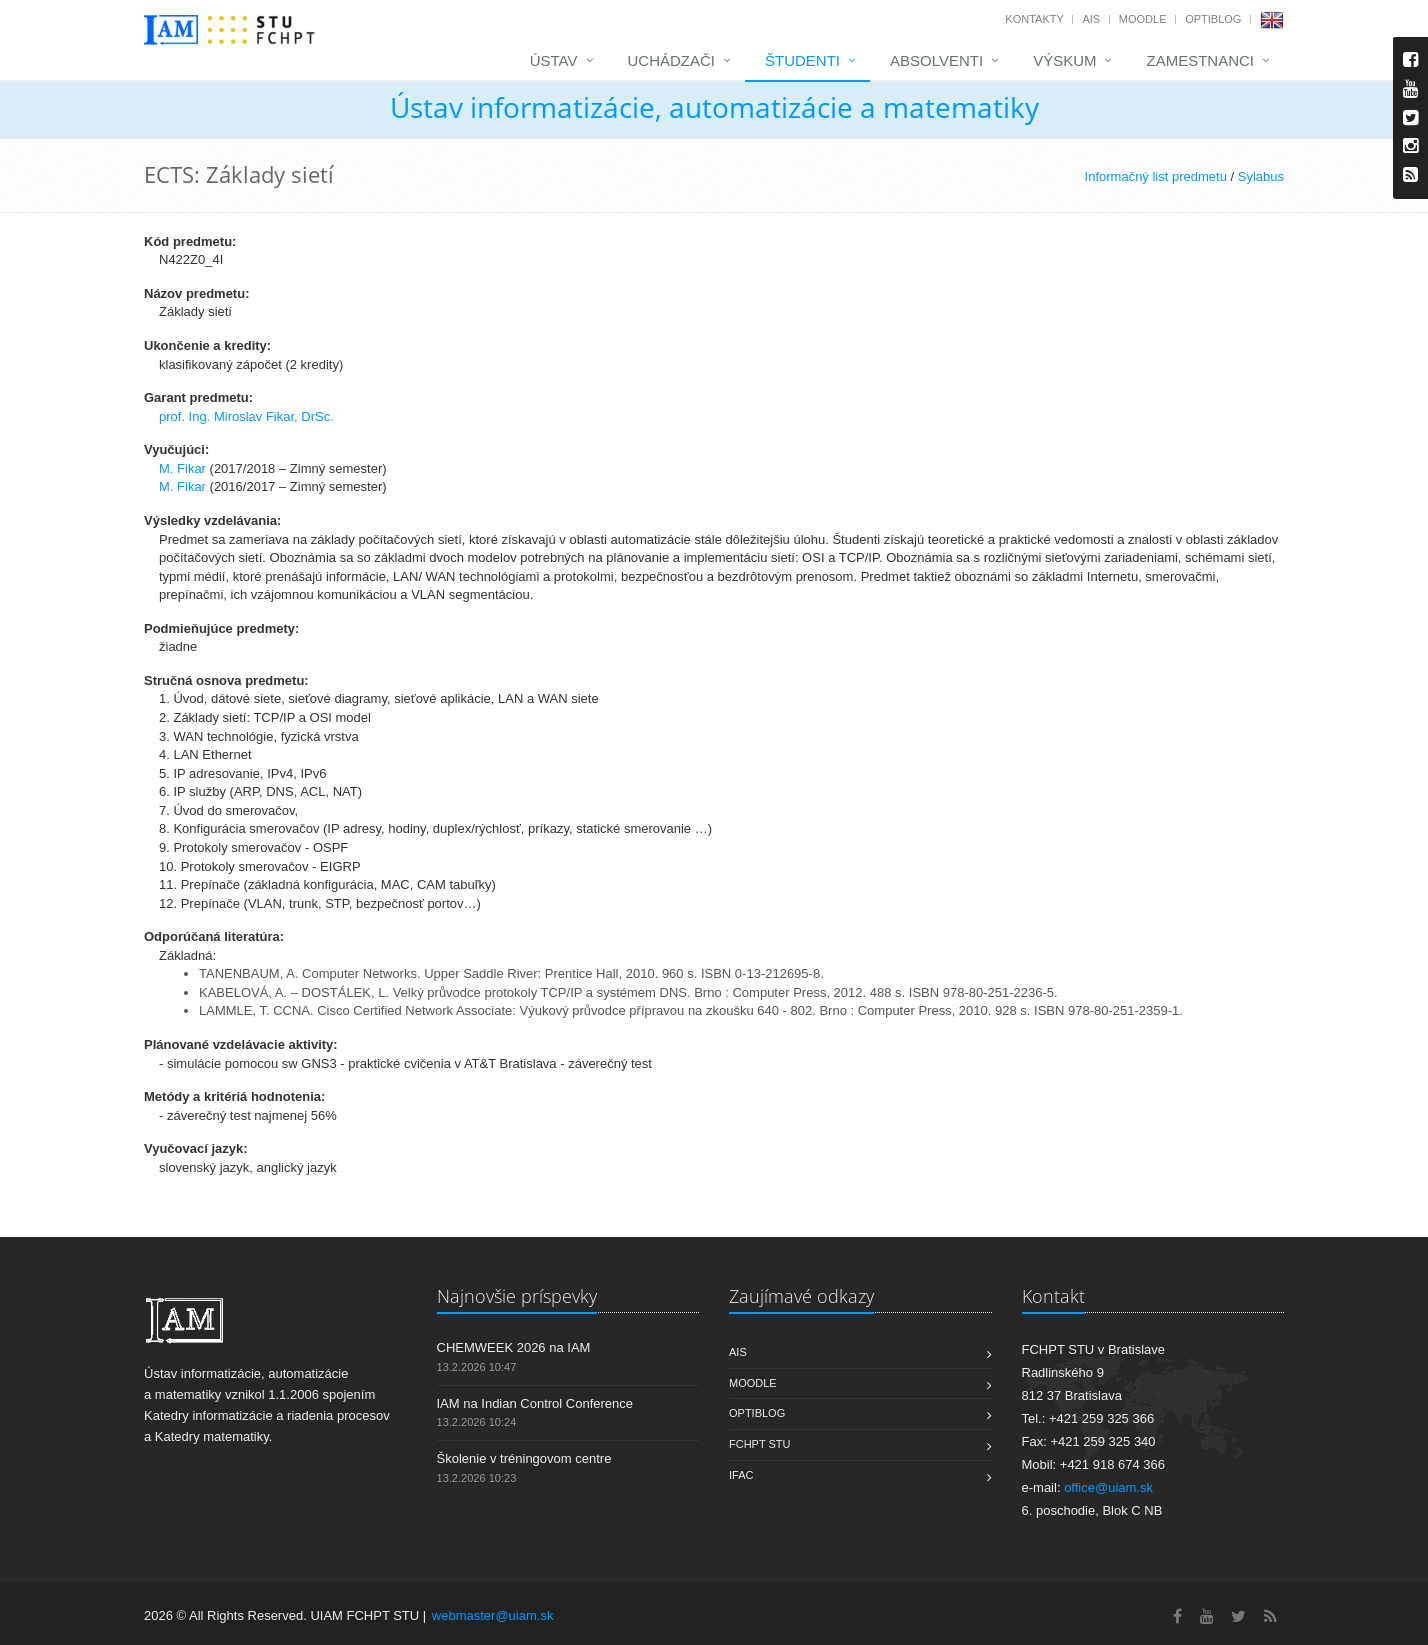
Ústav (554, 60)
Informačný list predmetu (1156, 176)
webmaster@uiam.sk (493, 1615)
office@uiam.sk (1108, 1487)
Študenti (802, 60)
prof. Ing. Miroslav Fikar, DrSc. (246, 416)
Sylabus (1261, 176)
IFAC (741, 1475)
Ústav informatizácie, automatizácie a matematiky (714, 107)
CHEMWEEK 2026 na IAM (514, 1347)
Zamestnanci (1200, 60)
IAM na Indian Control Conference (535, 1403)
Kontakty (1034, 19)
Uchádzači (672, 60)
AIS (1091, 19)
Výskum (1064, 60)
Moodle (1143, 19)
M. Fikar (182, 468)
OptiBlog (1213, 19)
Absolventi (936, 60)
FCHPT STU (760, 1444)
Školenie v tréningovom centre (524, 1458)
